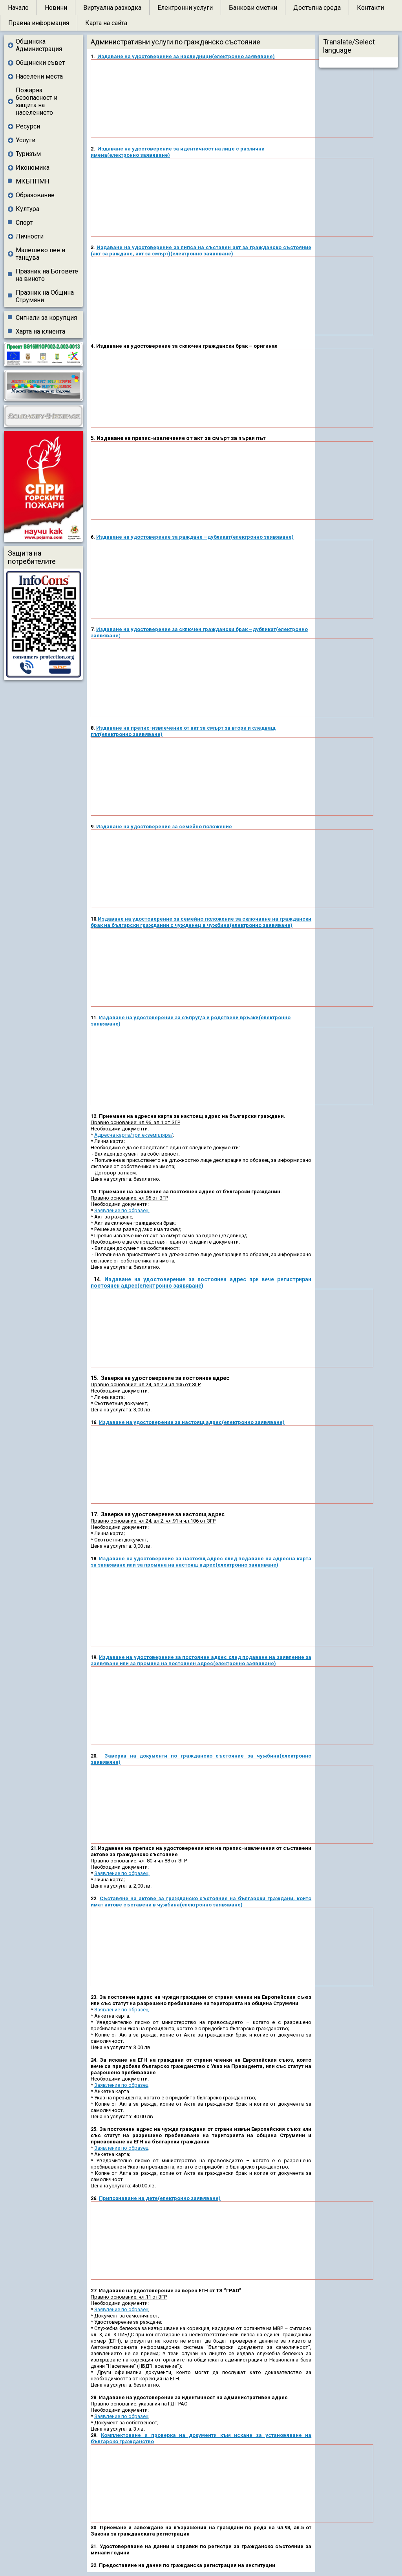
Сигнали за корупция (46, 317)
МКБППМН (32, 181)
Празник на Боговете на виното (47, 275)
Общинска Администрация (39, 45)
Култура (27, 209)
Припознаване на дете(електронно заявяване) (160, 2198)
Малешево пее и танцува (40, 253)
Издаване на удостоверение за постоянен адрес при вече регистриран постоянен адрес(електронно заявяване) (201, 1282)
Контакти (370, 7)
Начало (18, 7)
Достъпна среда (317, 7)
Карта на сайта (106, 23)
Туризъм (28, 154)
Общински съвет (40, 62)
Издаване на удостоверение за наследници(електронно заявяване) (186, 56)
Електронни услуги (185, 7)
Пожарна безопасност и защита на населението (36, 101)
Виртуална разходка (112, 7)
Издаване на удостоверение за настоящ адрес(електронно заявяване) (192, 1422)
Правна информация (38, 23)
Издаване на (113, 537)
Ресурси (28, 126)
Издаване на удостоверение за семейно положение (164, 826)
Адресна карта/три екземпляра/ (133, 1135)
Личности (30, 236)
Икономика (32, 167)
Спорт (24, 222)
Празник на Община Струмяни (45, 296)
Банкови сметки (253, 7)
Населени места (39, 76)
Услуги (25, 140)
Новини (56, 7)
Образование (35, 195)
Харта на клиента (40, 331)
